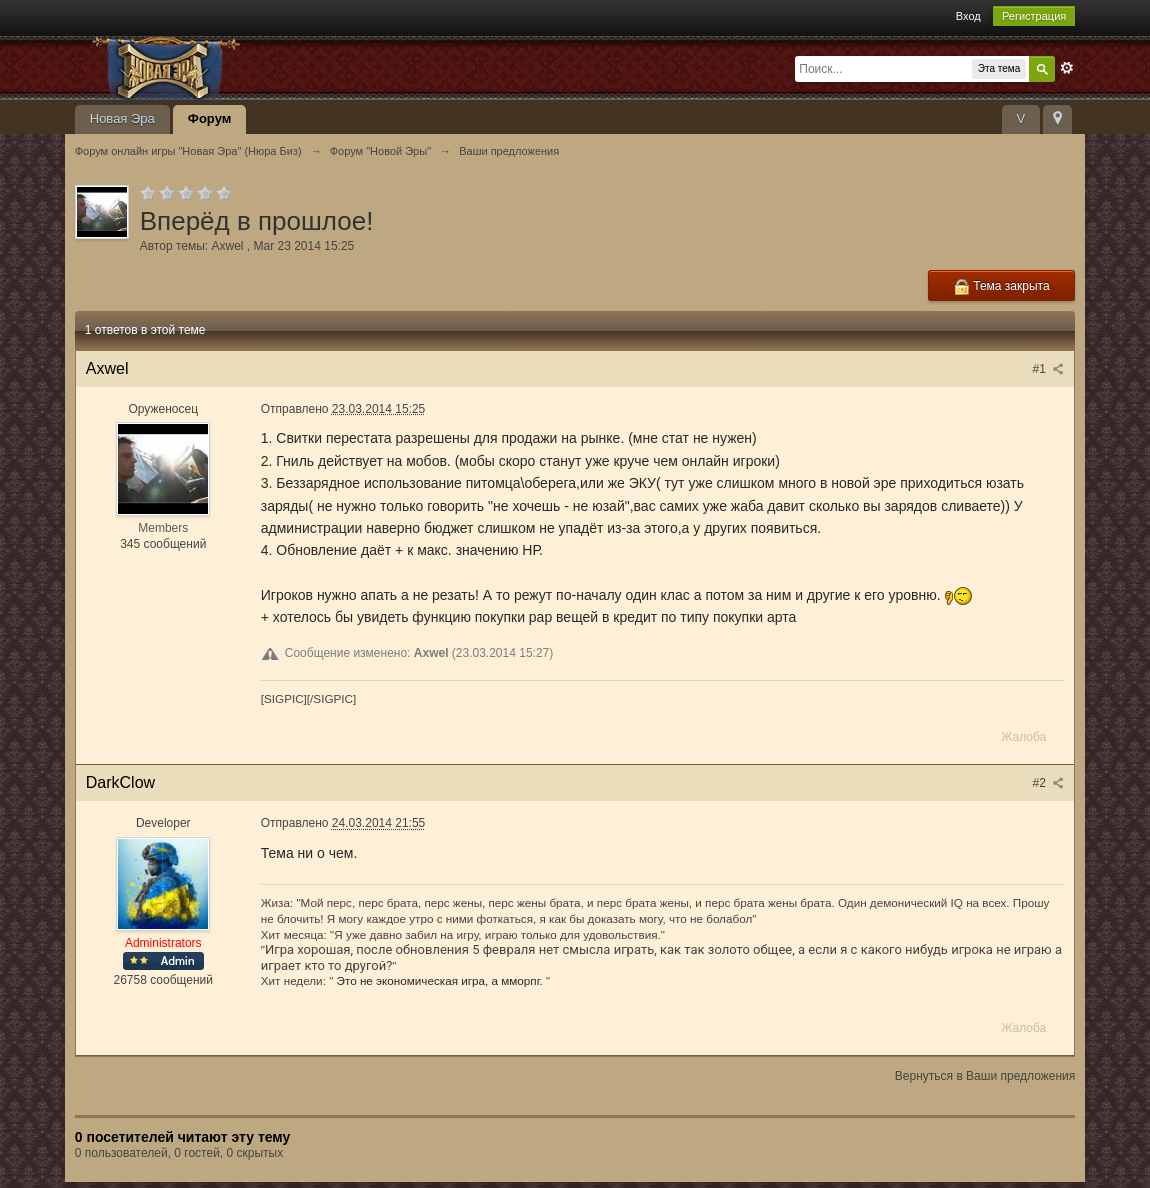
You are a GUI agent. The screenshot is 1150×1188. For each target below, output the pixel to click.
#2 (1049, 783)
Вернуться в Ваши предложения (985, 1076)
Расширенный (1067, 68)
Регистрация (1034, 16)
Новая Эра (122, 118)
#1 (1049, 369)
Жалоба (1023, 737)
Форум (209, 118)
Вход (968, 16)
